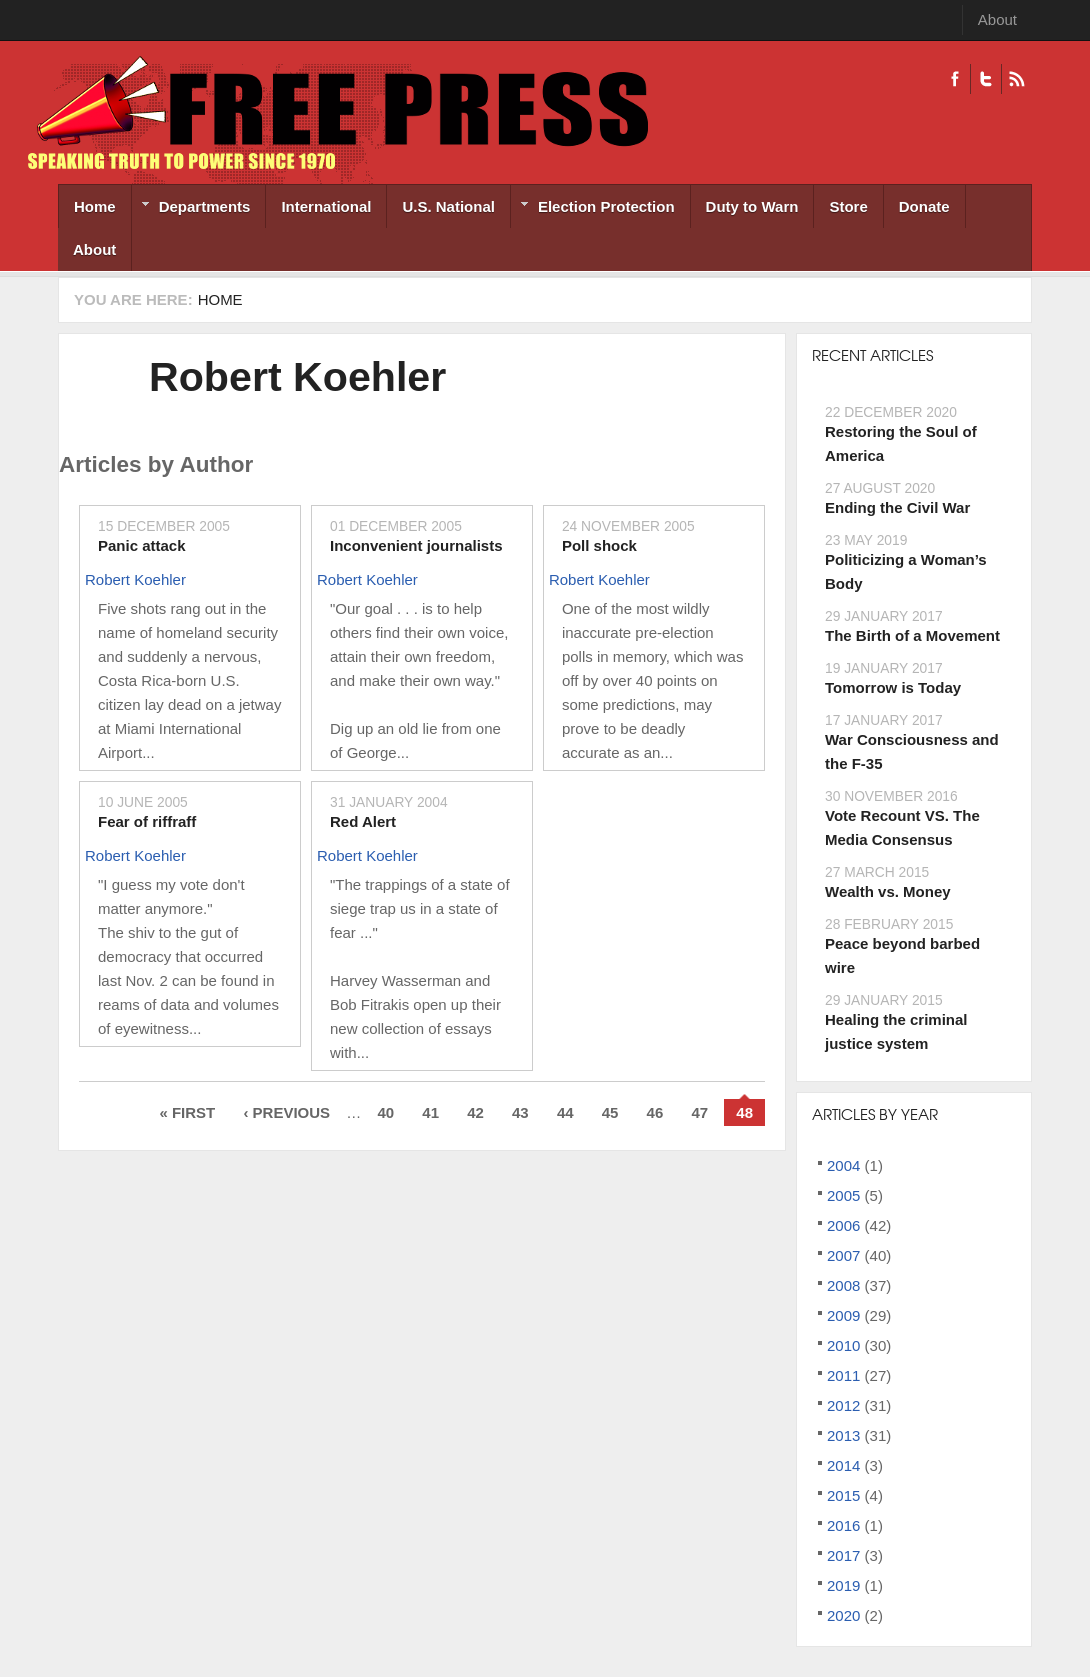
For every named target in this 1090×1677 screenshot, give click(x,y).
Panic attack (142, 545)
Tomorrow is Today (893, 687)
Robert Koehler (297, 377)
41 (430, 1112)
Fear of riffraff (147, 821)
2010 (843, 1345)
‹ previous (286, 1112)
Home (95, 206)
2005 (843, 1195)
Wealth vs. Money (888, 891)
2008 (843, 1285)
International (326, 206)
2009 (843, 1315)
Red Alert (363, 821)
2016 (843, 1525)
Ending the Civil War (897, 507)
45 (610, 1112)
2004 (843, 1165)
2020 (843, 1615)
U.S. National (448, 206)
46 (655, 1112)
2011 (843, 1375)
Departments (191, 208)
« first (187, 1112)
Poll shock (599, 545)
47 (699, 1112)
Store (848, 206)
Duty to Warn (752, 206)
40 (385, 1112)
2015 (843, 1495)
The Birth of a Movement (912, 635)
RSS (1016, 79)
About (997, 19)
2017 (843, 1555)
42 (475, 1112)
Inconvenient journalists (416, 545)
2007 (843, 1255)
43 (520, 1112)
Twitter (985, 79)
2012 (843, 1405)
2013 (843, 1435)
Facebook (955, 79)
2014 (843, 1465)
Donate (924, 206)
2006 (843, 1225)
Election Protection (593, 208)
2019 (843, 1585)
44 (565, 1112)
